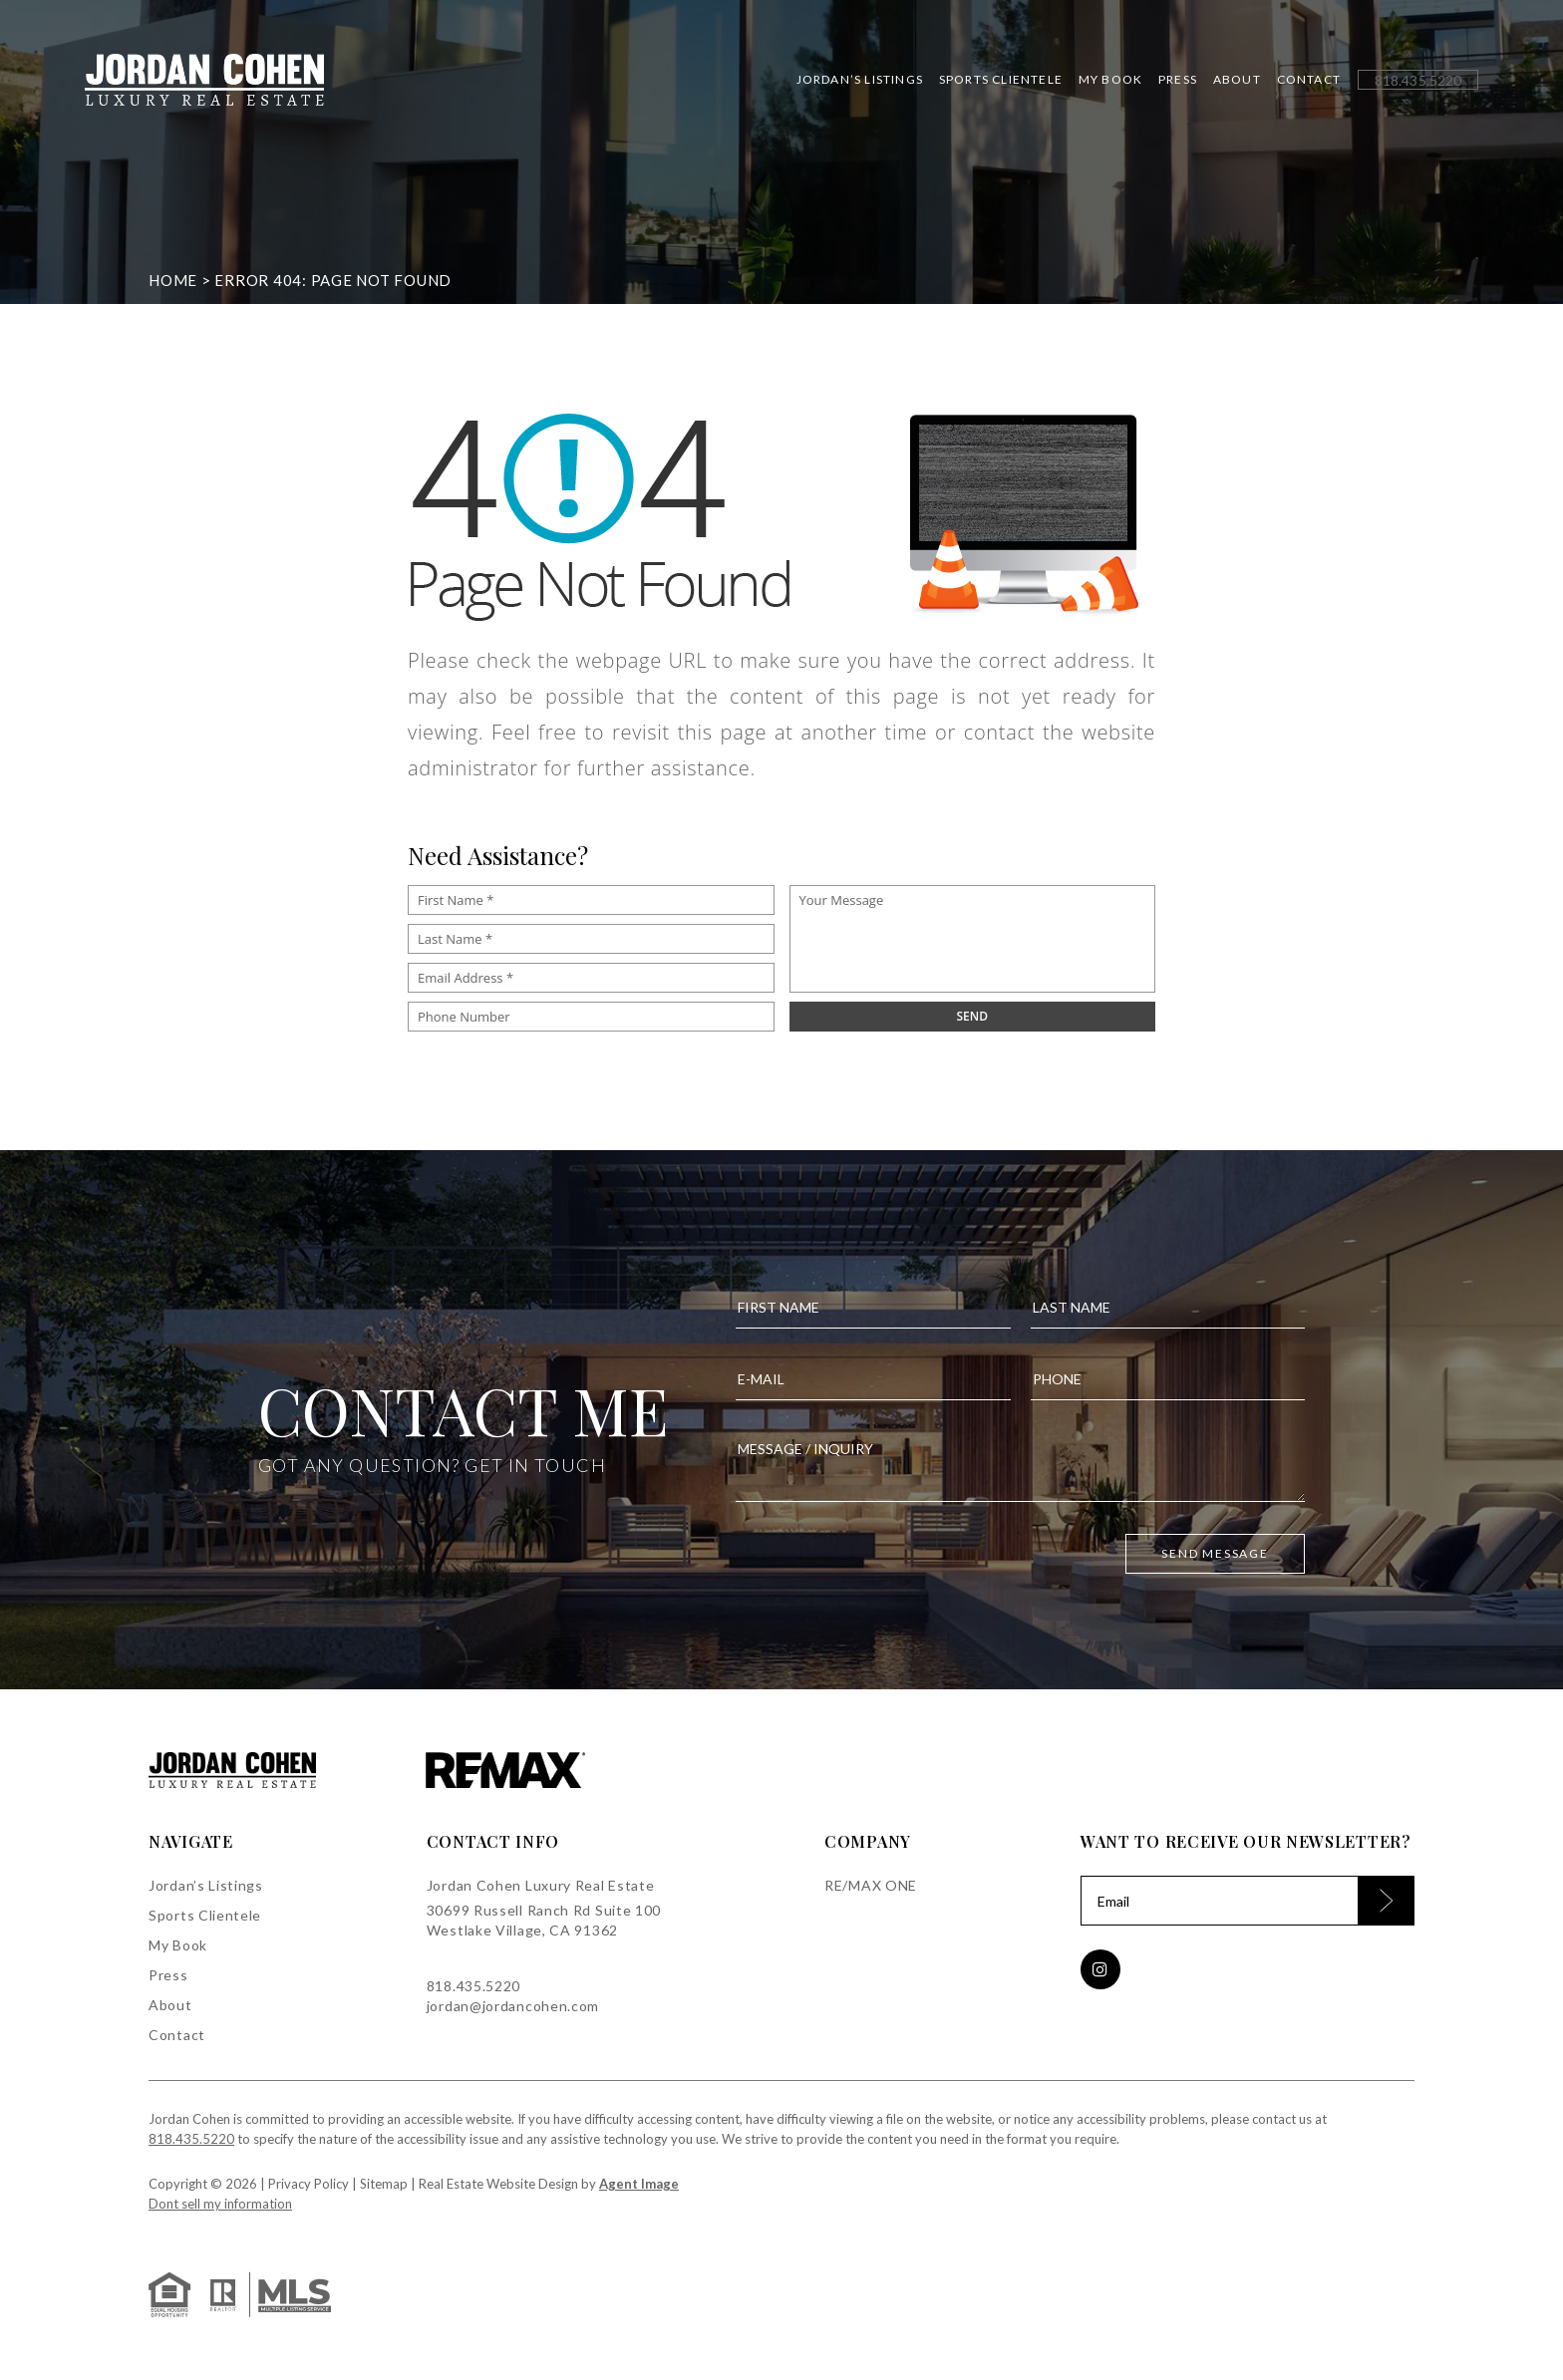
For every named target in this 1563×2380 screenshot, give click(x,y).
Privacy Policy (308, 2184)
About (1237, 80)
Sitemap (384, 2184)
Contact (1309, 80)
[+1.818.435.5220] (1418, 80)
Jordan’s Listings (859, 80)
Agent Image (639, 2184)
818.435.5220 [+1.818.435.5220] (473, 1985)
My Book (1110, 80)
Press (1177, 80)
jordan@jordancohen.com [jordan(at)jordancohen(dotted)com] (513, 2005)
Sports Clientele (1001, 80)
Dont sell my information (220, 2204)
